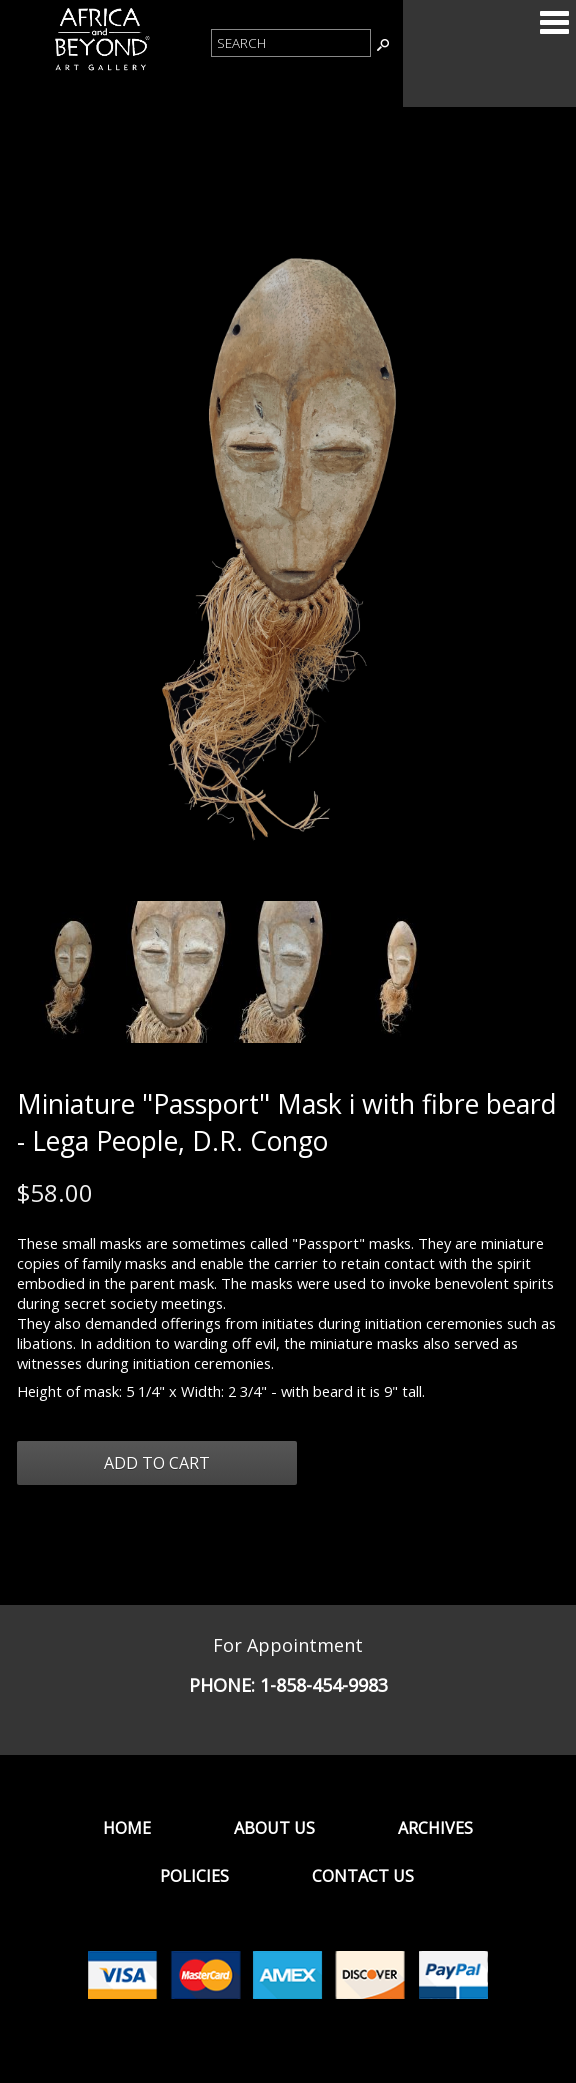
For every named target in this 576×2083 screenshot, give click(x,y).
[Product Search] (291, 43)
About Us (274, 1828)
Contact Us (363, 1876)
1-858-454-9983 (324, 1685)
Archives (435, 1828)
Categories (554, 22)
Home (127, 1828)
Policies (194, 1876)
